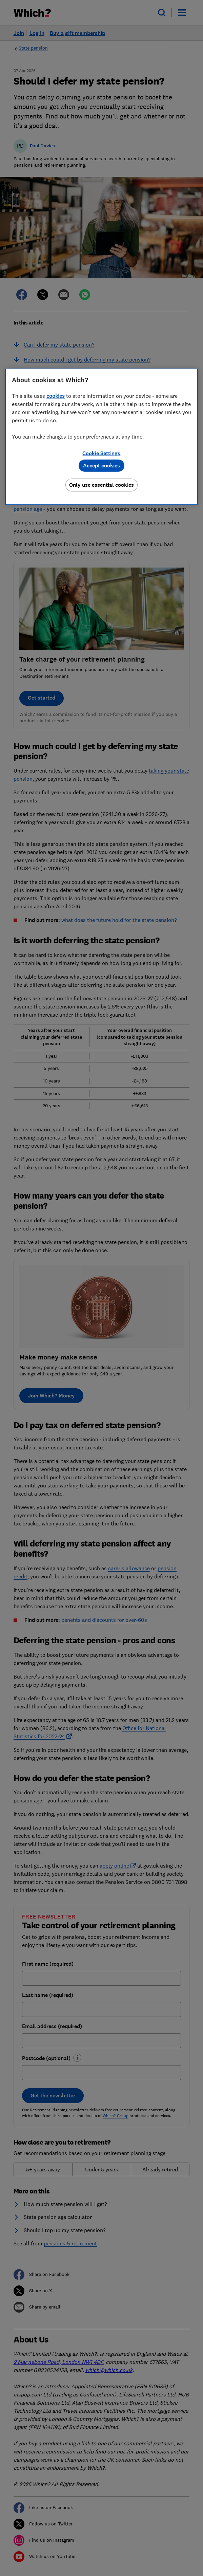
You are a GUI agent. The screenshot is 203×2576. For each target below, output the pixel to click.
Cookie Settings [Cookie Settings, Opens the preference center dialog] (101, 453)
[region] (101, 437)
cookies (55, 395)
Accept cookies (101, 465)
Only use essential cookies (101, 484)
